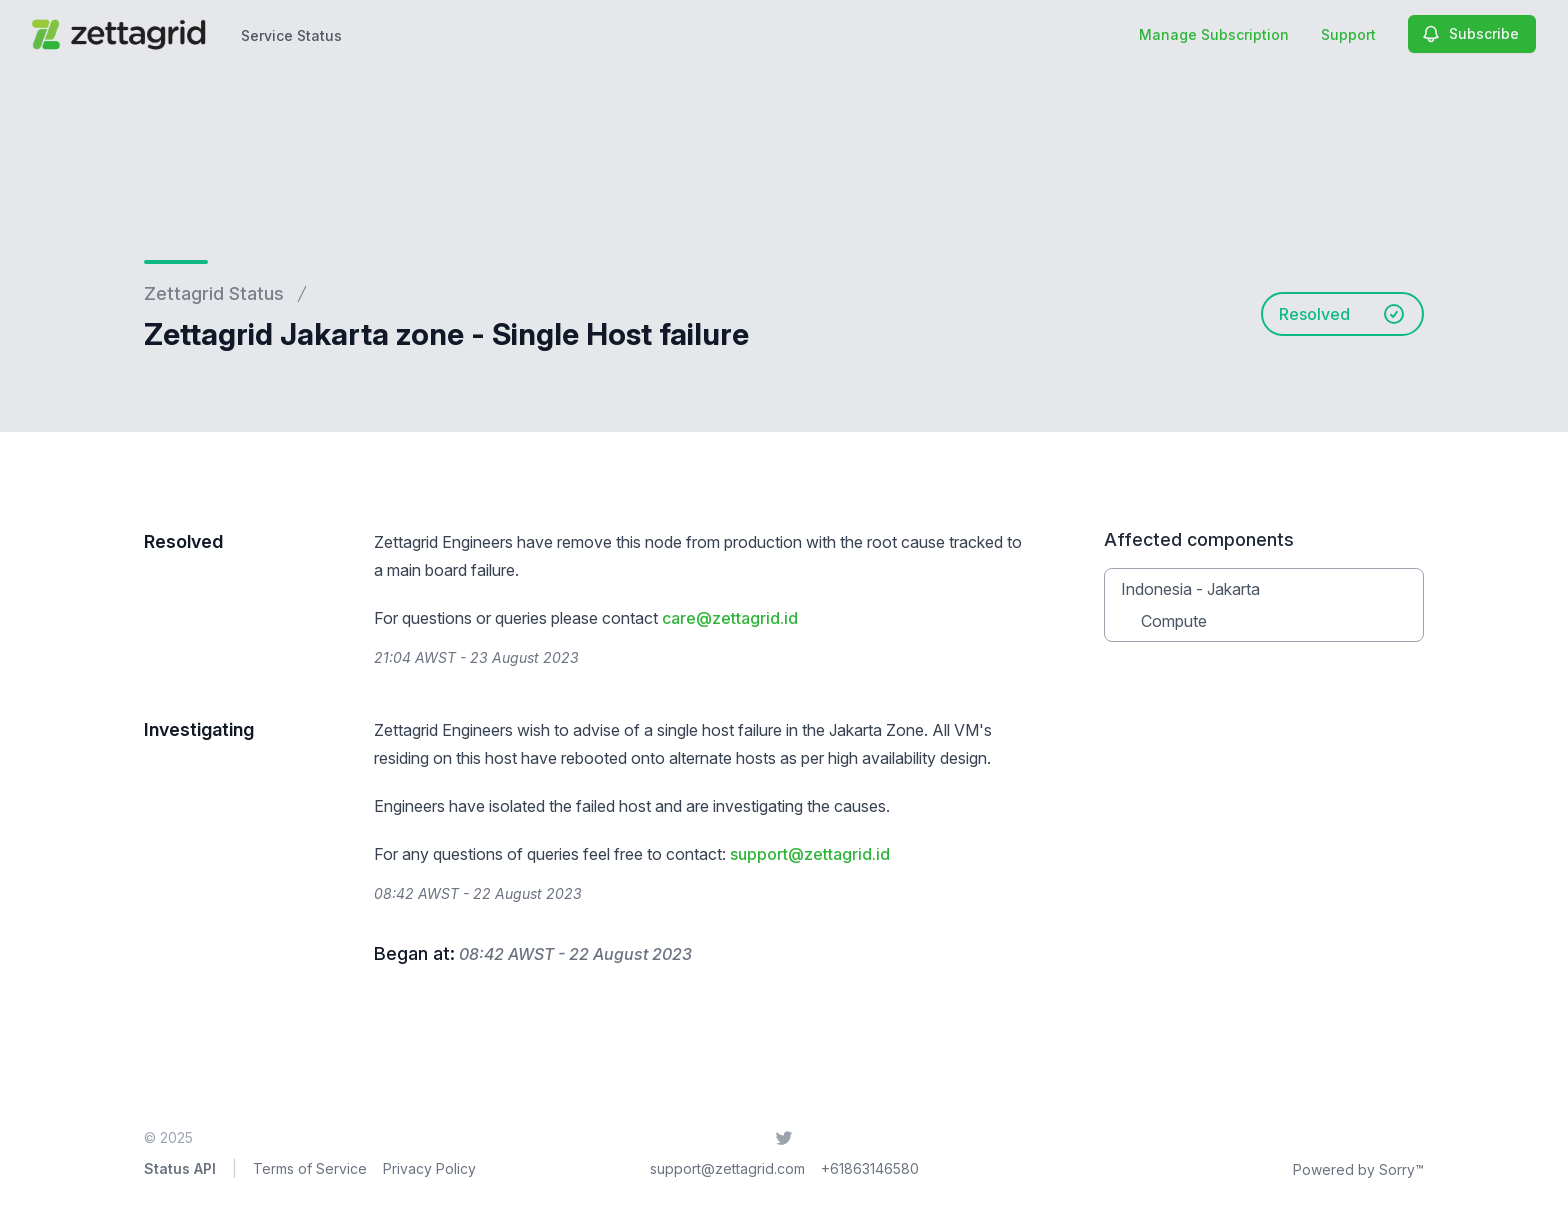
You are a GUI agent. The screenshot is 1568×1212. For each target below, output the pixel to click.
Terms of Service (310, 1168)
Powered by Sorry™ (1358, 1169)
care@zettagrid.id (730, 618)
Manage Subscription (1214, 34)
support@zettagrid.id (810, 854)
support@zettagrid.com (727, 1168)
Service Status (291, 35)
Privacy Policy (429, 1168)
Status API (180, 1168)
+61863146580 (870, 1168)
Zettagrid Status (214, 293)
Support (1348, 34)
